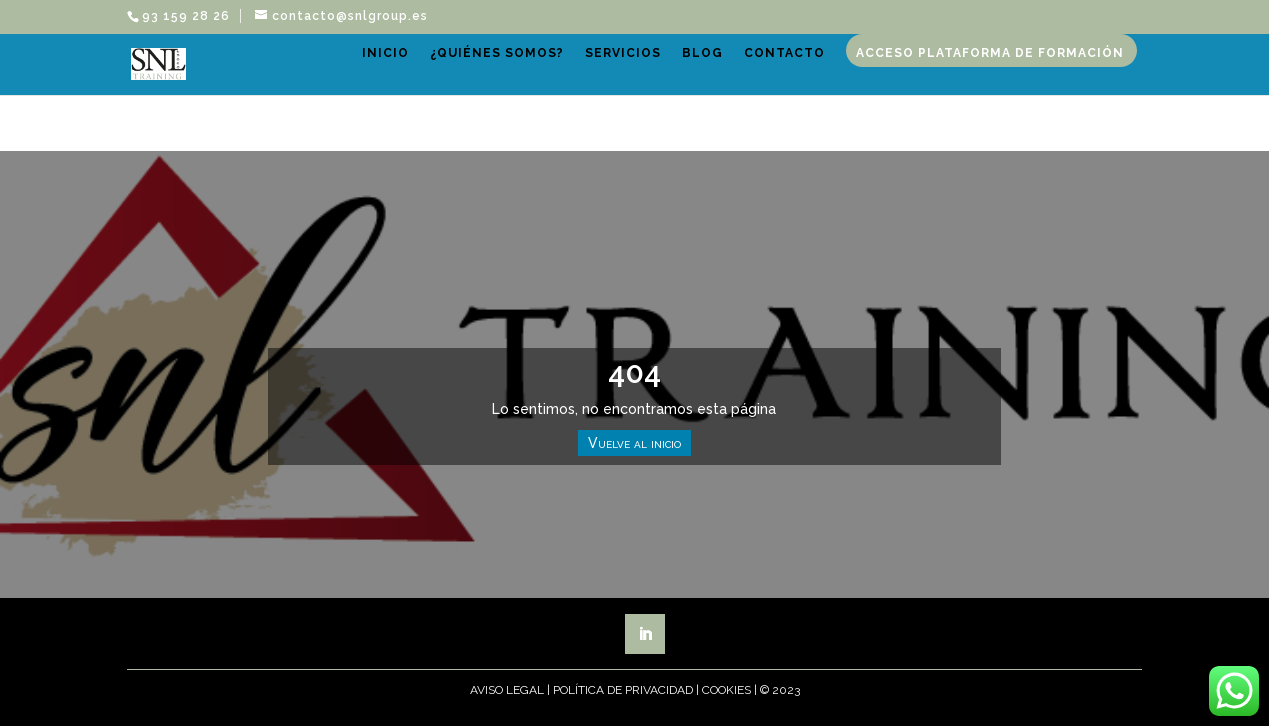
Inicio (450, 76)
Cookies (726, 690)
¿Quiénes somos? (562, 76)
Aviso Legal (507, 690)
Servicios (688, 76)
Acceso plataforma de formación (571, 137)
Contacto (849, 76)
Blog (767, 76)
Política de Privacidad (623, 690)
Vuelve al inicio (634, 443)
